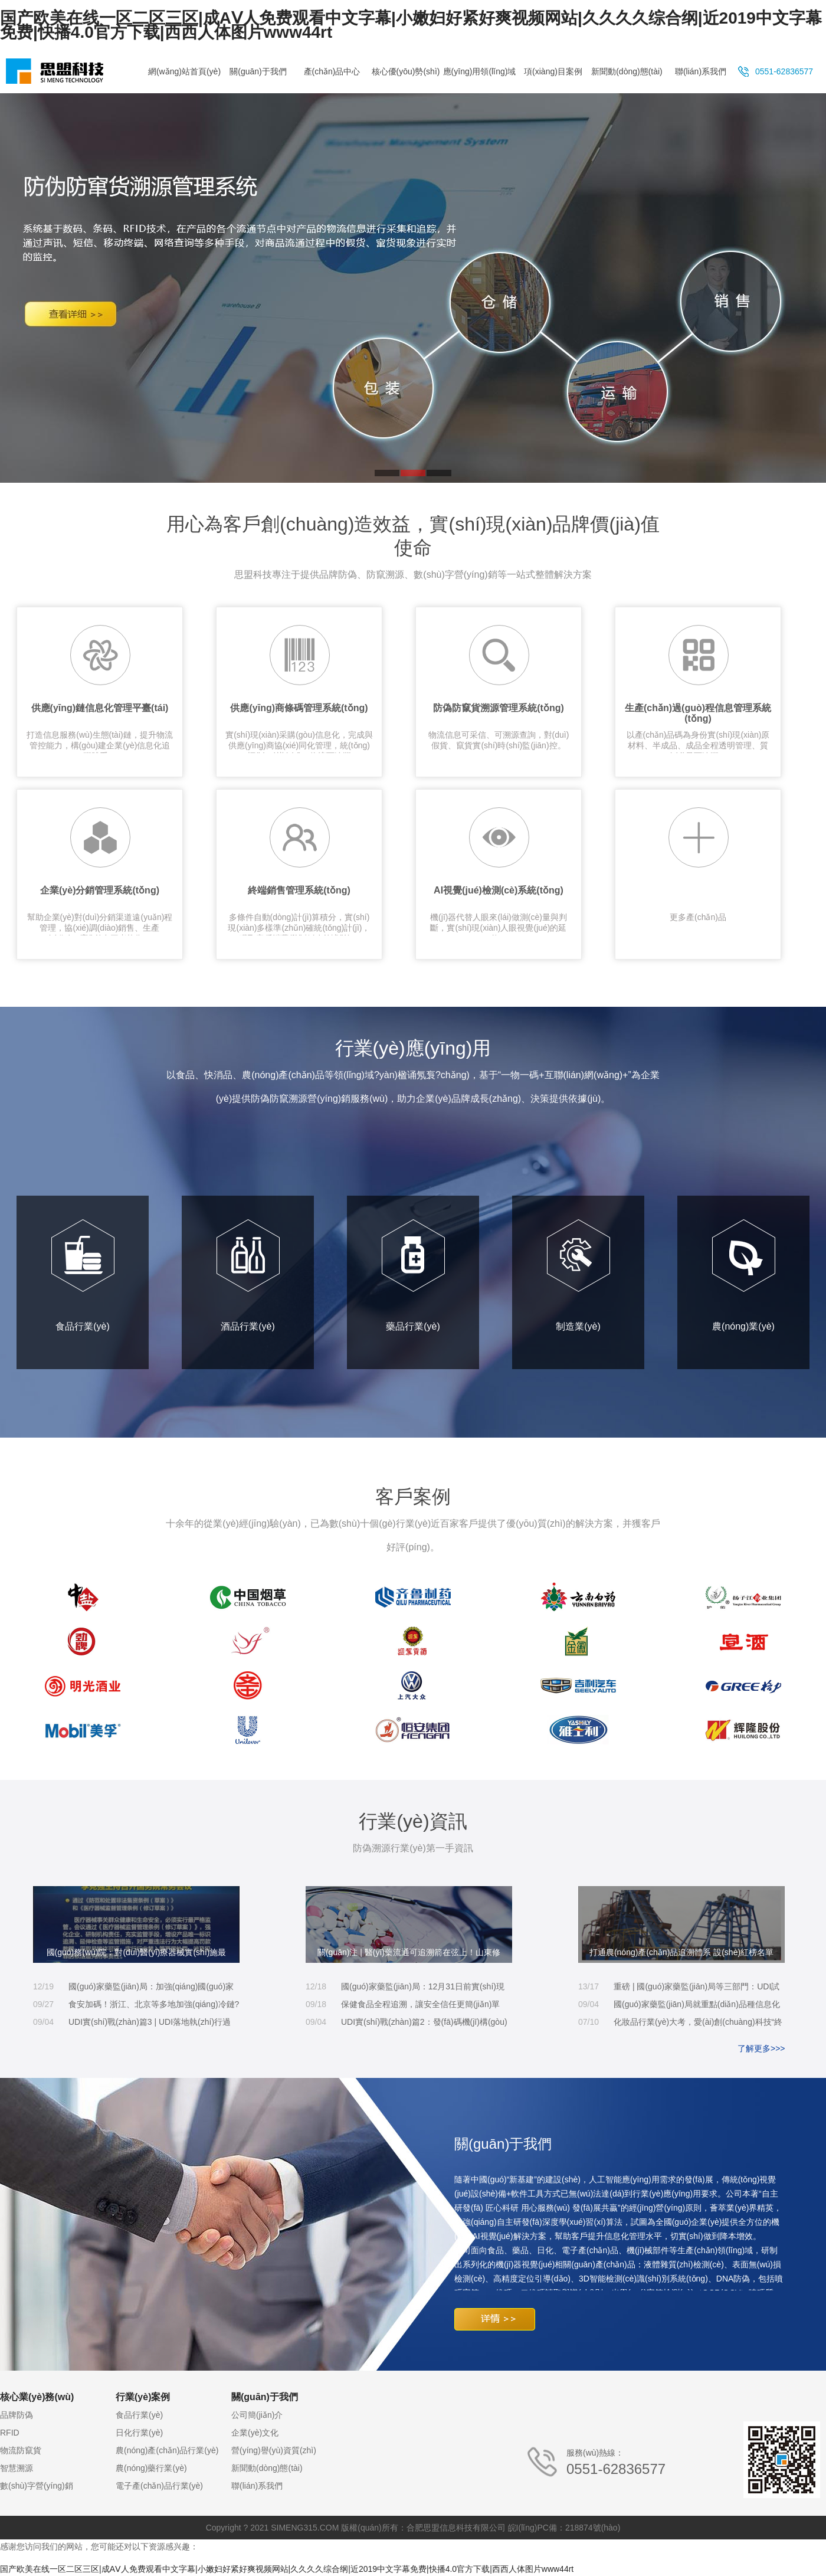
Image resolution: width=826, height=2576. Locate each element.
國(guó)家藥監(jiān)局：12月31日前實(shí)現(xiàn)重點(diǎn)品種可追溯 (422, 1988)
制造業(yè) (578, 1275)
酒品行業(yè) (248, 1275)
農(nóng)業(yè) (743, 1275)
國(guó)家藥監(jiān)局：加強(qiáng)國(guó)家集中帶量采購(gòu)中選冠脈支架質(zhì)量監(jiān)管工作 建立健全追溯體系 (151, 1988)
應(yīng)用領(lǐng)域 (479, 71)
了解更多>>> (761, 2048)
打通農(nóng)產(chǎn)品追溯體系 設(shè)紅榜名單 (681, 1952)
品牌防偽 (16, 2415)
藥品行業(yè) (413, 1275)
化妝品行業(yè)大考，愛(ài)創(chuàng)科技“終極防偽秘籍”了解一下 (698, 2024)
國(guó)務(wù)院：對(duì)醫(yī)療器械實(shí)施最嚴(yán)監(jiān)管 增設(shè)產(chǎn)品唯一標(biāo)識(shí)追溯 (137, 1955)
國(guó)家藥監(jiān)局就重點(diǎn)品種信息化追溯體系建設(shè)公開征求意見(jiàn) (697, 2006)
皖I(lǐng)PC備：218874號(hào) (564, 2527)
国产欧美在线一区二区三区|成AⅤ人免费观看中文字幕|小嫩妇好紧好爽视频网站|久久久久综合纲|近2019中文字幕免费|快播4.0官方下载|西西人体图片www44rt (411, 25)
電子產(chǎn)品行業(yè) (159, 2485)
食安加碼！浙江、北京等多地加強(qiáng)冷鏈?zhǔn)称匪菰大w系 (153, 2006)
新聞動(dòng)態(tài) (627, 71)
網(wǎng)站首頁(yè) (184, 71)
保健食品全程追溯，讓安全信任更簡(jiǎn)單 (420, 2004)
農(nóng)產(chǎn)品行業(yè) (167, 2450)
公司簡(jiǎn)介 (257, 2415)
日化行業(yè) (139, 2432)
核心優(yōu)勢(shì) (406, 71)
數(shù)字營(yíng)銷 (36, 2485)
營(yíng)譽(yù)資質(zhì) (273, 2450)
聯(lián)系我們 (700, 71)
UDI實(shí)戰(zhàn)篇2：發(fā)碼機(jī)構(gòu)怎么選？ (424, 2024)
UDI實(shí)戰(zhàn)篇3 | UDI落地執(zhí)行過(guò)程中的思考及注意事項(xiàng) (149, 2024)
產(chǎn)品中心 (332, 71)
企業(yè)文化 (254, 2432)
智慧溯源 (16, 2468)
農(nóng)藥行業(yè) (151, 2468)
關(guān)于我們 (258, 71)
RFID (9, 2432)
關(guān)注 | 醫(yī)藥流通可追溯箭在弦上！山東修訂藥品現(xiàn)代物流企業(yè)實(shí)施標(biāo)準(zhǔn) (408, 1955)
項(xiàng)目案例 (553, 71)
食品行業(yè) (82, 1275)
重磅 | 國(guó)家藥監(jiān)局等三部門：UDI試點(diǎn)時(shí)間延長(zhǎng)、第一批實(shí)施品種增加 (696, 1988)
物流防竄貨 (20, 2450)
